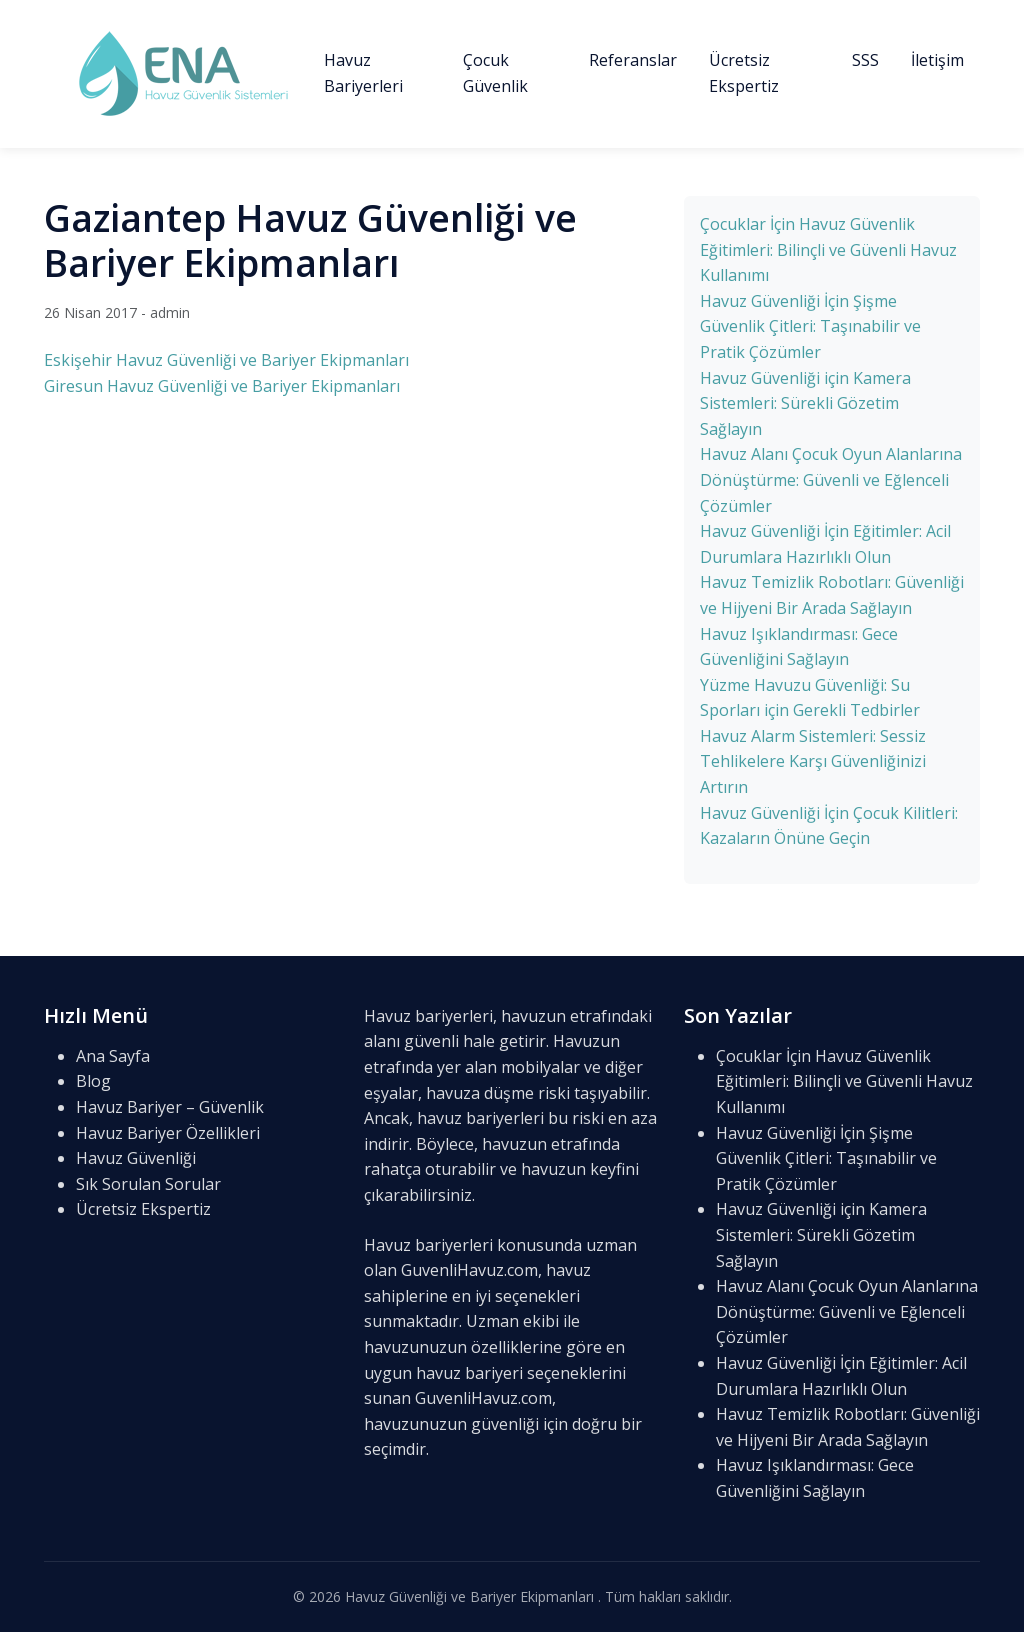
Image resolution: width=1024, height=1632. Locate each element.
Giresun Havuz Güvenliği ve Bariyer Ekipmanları (222, 386)
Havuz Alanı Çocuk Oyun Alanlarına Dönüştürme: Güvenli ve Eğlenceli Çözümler (831, 479)
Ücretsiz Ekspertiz (744, 73)
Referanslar (633, 60)
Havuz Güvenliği (136, 1158)
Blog (93, 1081)
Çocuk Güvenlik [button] (495, 73)
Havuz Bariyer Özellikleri (168, 1133)
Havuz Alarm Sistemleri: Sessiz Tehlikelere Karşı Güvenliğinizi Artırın (813, 761)
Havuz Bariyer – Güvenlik (170, 1107)
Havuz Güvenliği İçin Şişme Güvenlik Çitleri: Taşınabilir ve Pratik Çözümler (810, 326)
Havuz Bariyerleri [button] (363, 73)
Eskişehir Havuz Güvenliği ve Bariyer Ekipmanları (226, 360)
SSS (865, 60)
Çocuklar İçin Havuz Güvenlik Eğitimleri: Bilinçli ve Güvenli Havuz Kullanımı (828, 249)
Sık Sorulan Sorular (148, 1184)
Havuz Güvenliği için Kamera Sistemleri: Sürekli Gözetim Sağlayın (805, 403)
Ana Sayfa (113, 1056)
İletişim (937, 60)
